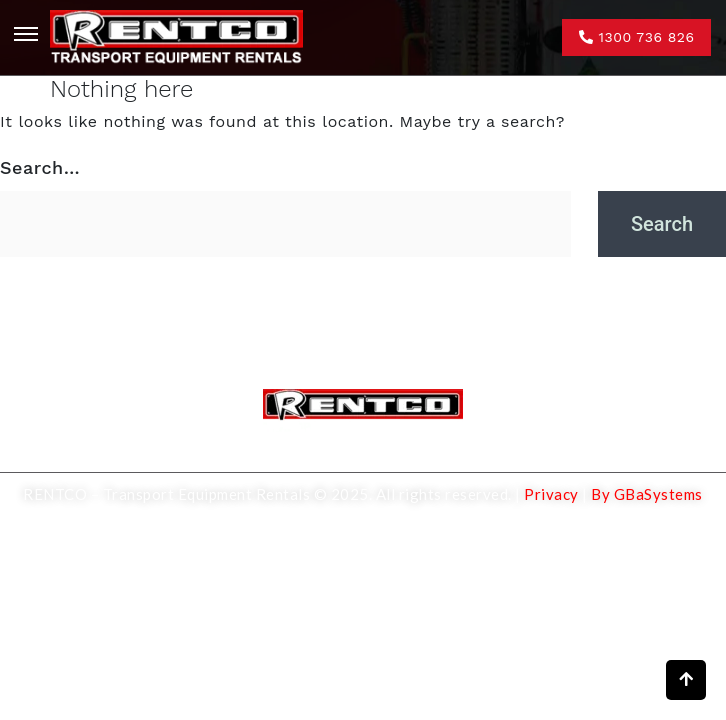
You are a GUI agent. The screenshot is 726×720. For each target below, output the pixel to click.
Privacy (550, 494)
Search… (40, 167)
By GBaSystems (647, 494)
